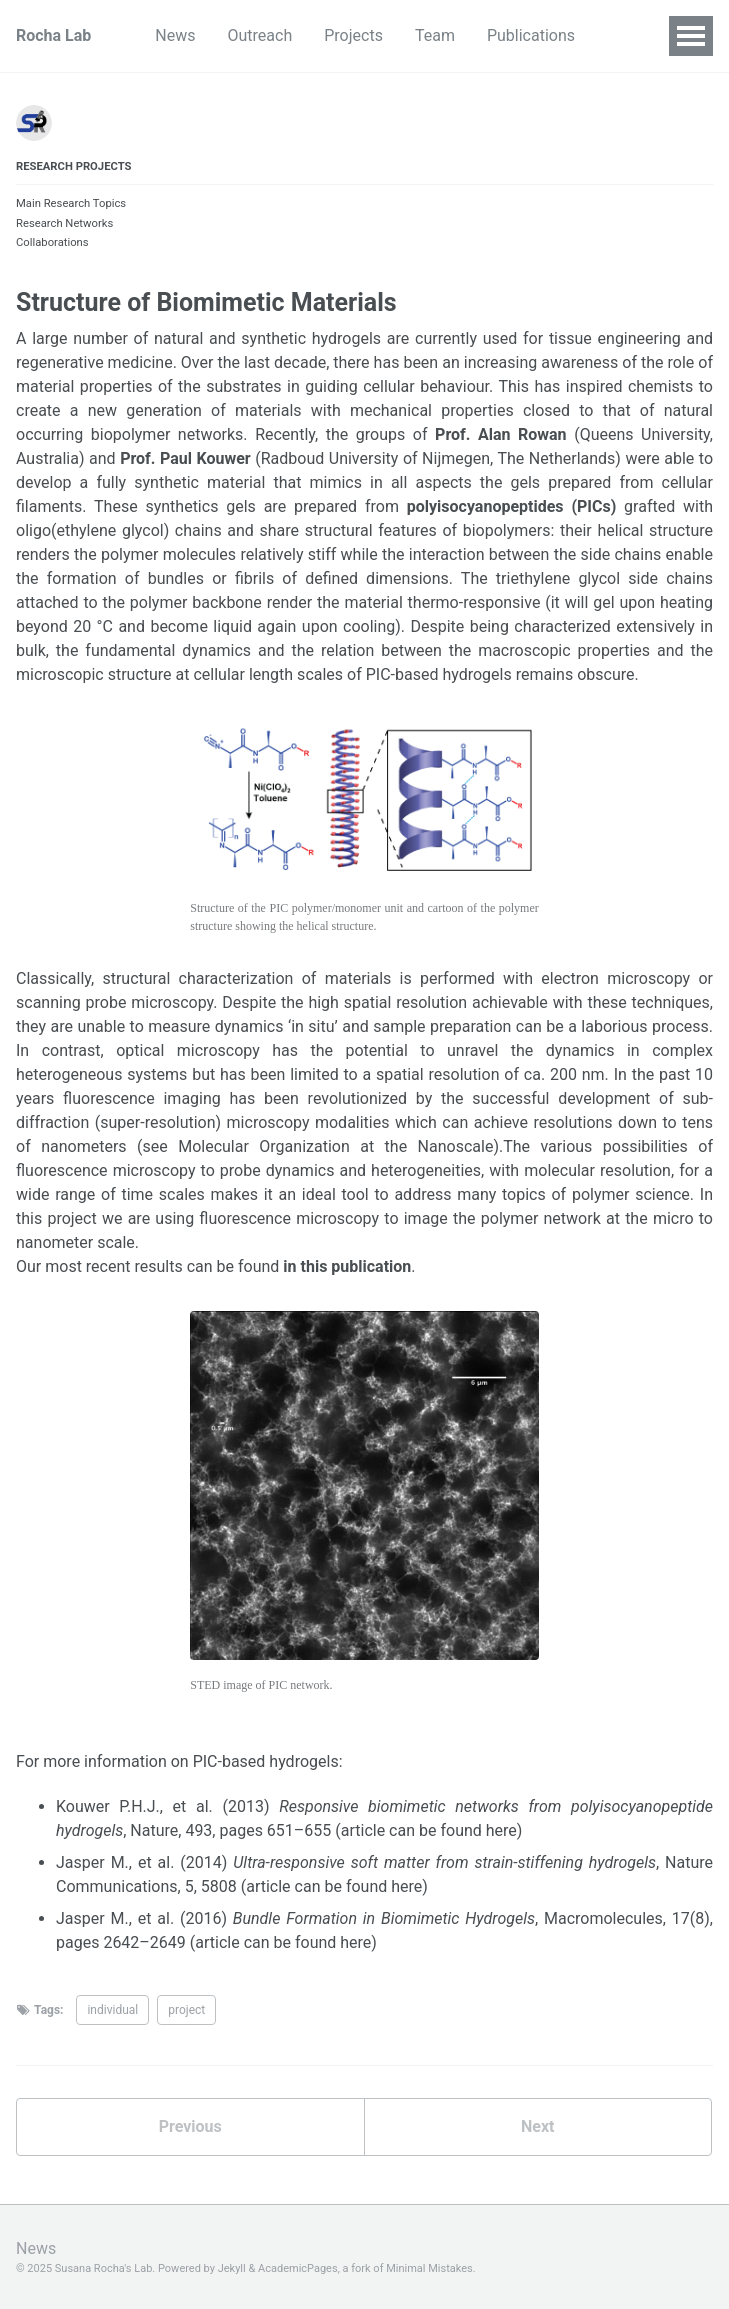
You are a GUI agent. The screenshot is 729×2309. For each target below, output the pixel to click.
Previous (190, 2126)
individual (112, 2010)
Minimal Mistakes (429, 2268)
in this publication (347, 1266)
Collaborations (52, 242)
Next (537, 2126)
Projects (353, 35)
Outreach (260, 35)
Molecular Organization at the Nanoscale (335, 1146)
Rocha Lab (53, 35)
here (501, 1830)
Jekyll (232, 2268)
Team (435, 35)
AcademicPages (298, 2268)
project (186, 2010)
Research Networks (64, 223)
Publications (531, 35)
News (175, 35)
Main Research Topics (71, 203)
